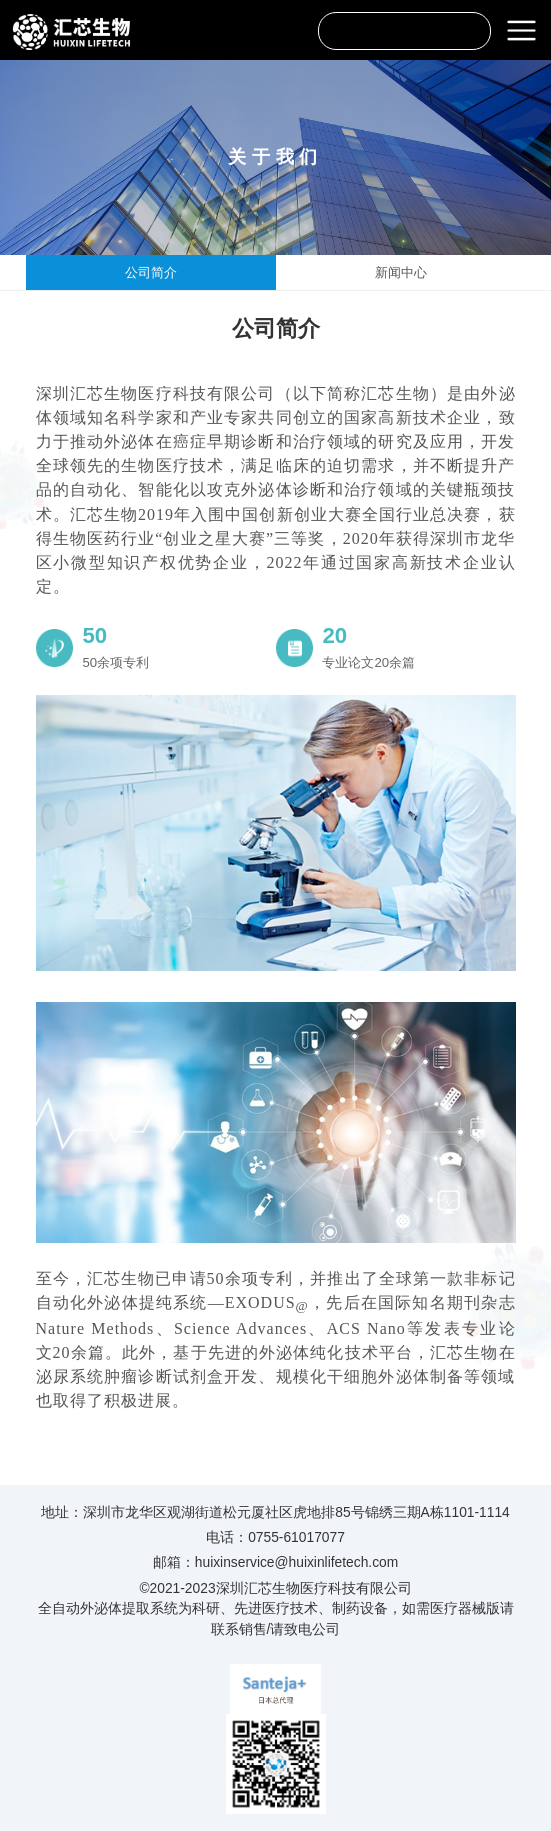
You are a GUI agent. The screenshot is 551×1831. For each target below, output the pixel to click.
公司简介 (151, 272)
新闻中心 (401, 272)
